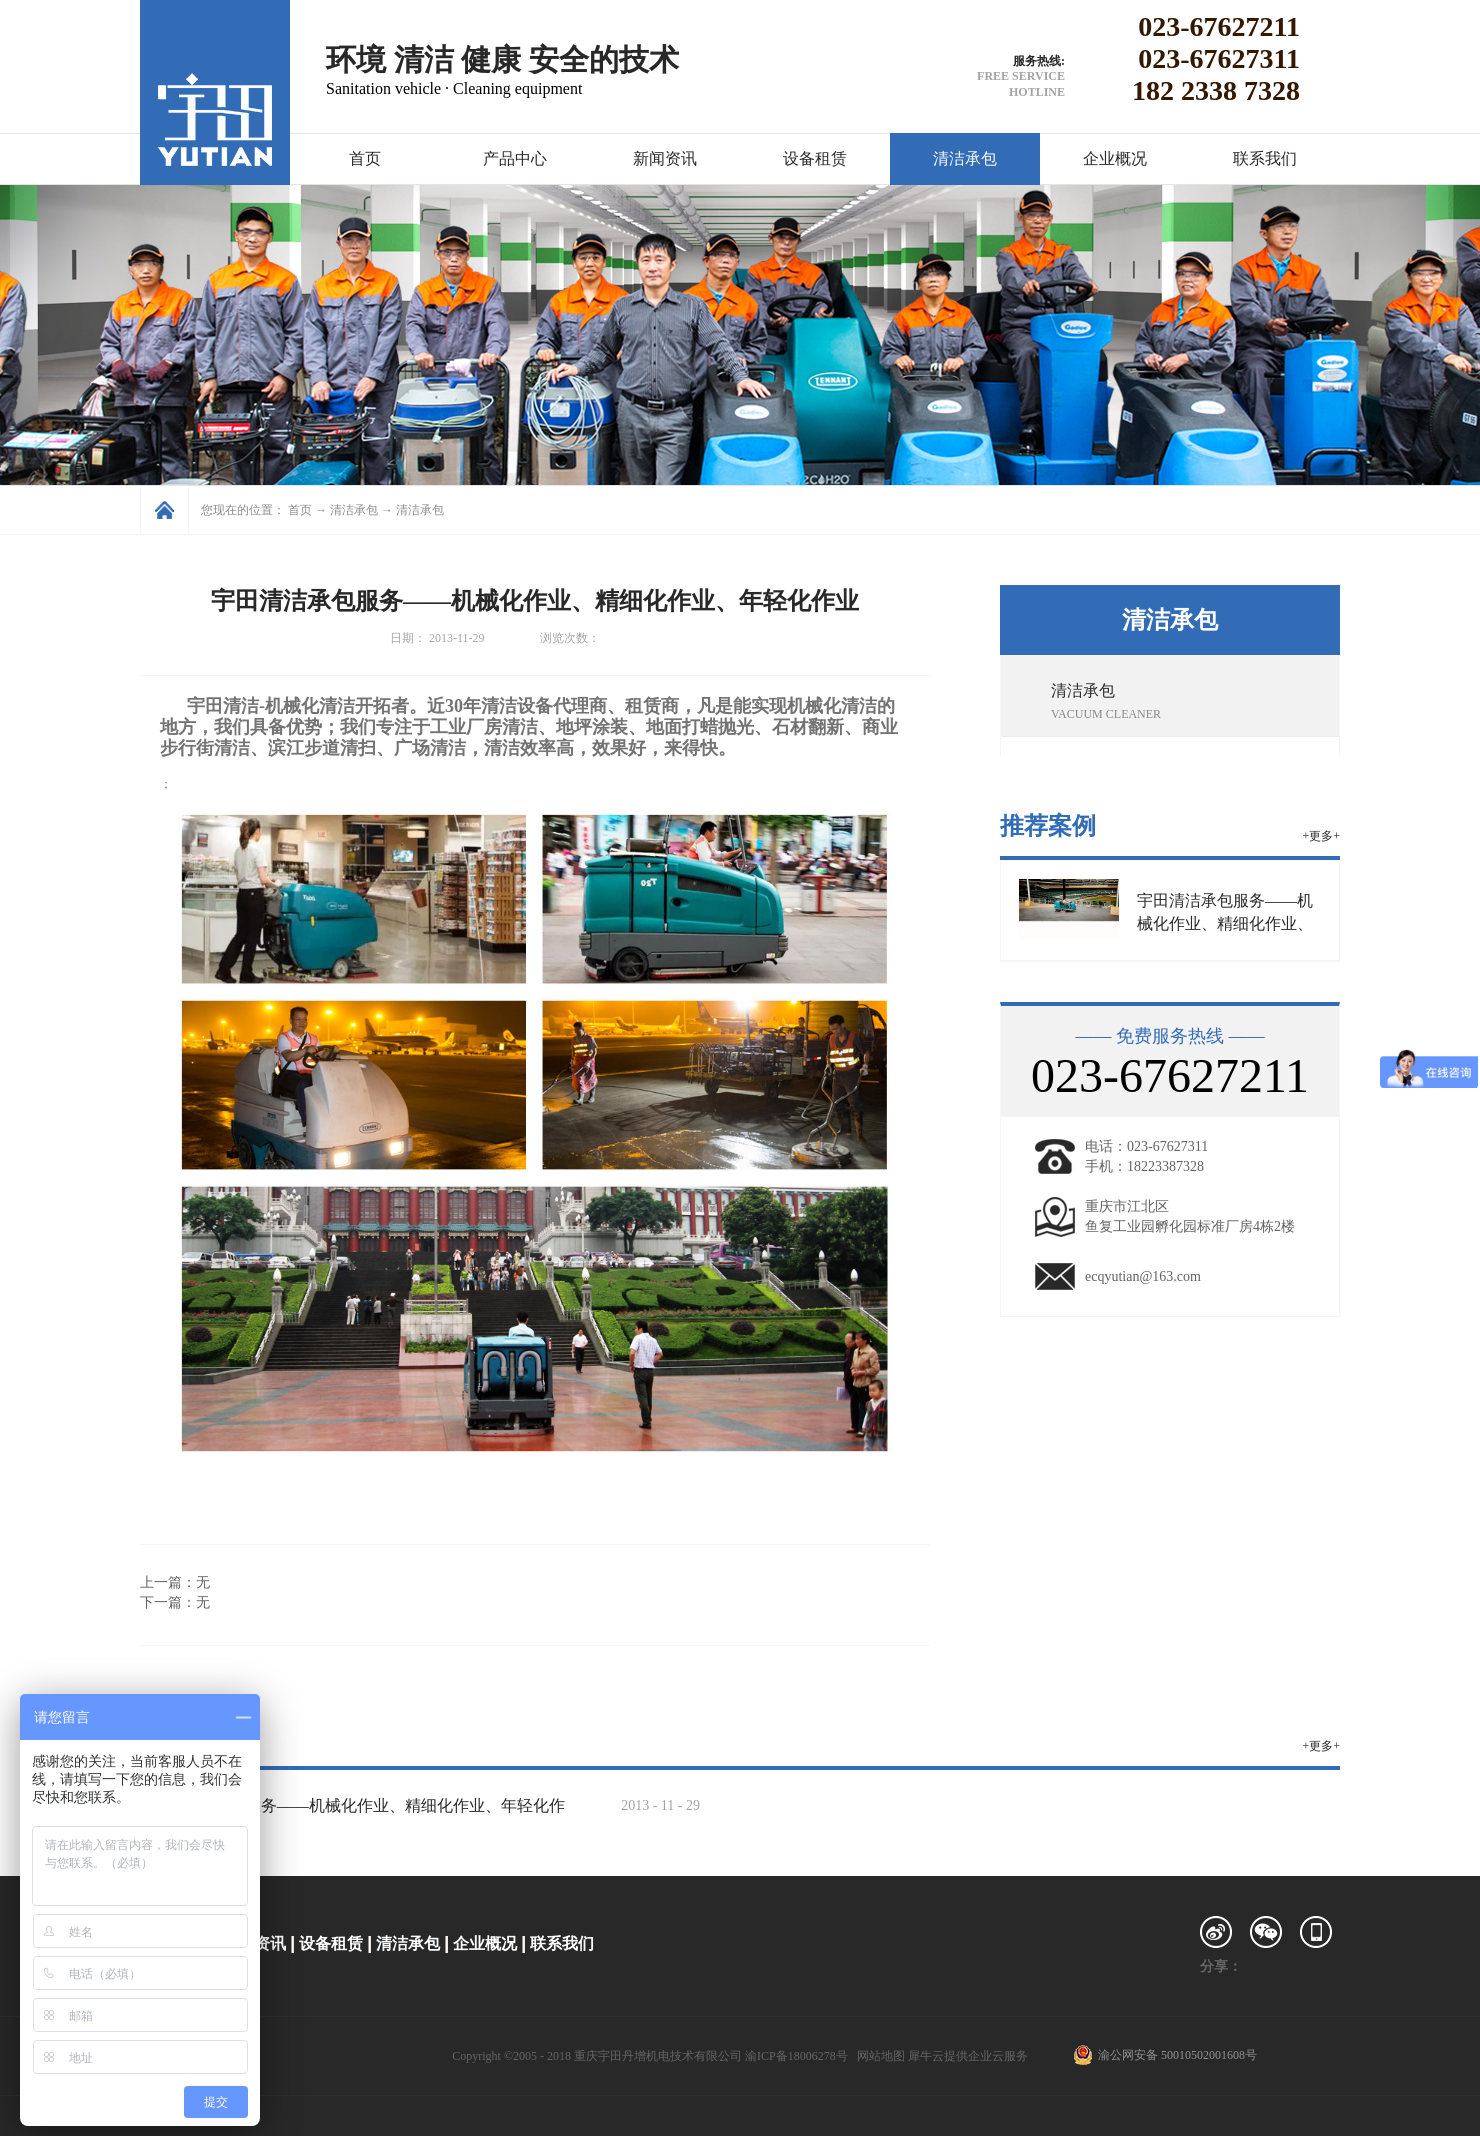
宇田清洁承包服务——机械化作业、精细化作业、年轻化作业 (1225, 923)
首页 (365, 158)
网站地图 (878, 2056)
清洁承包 (354, 510)
